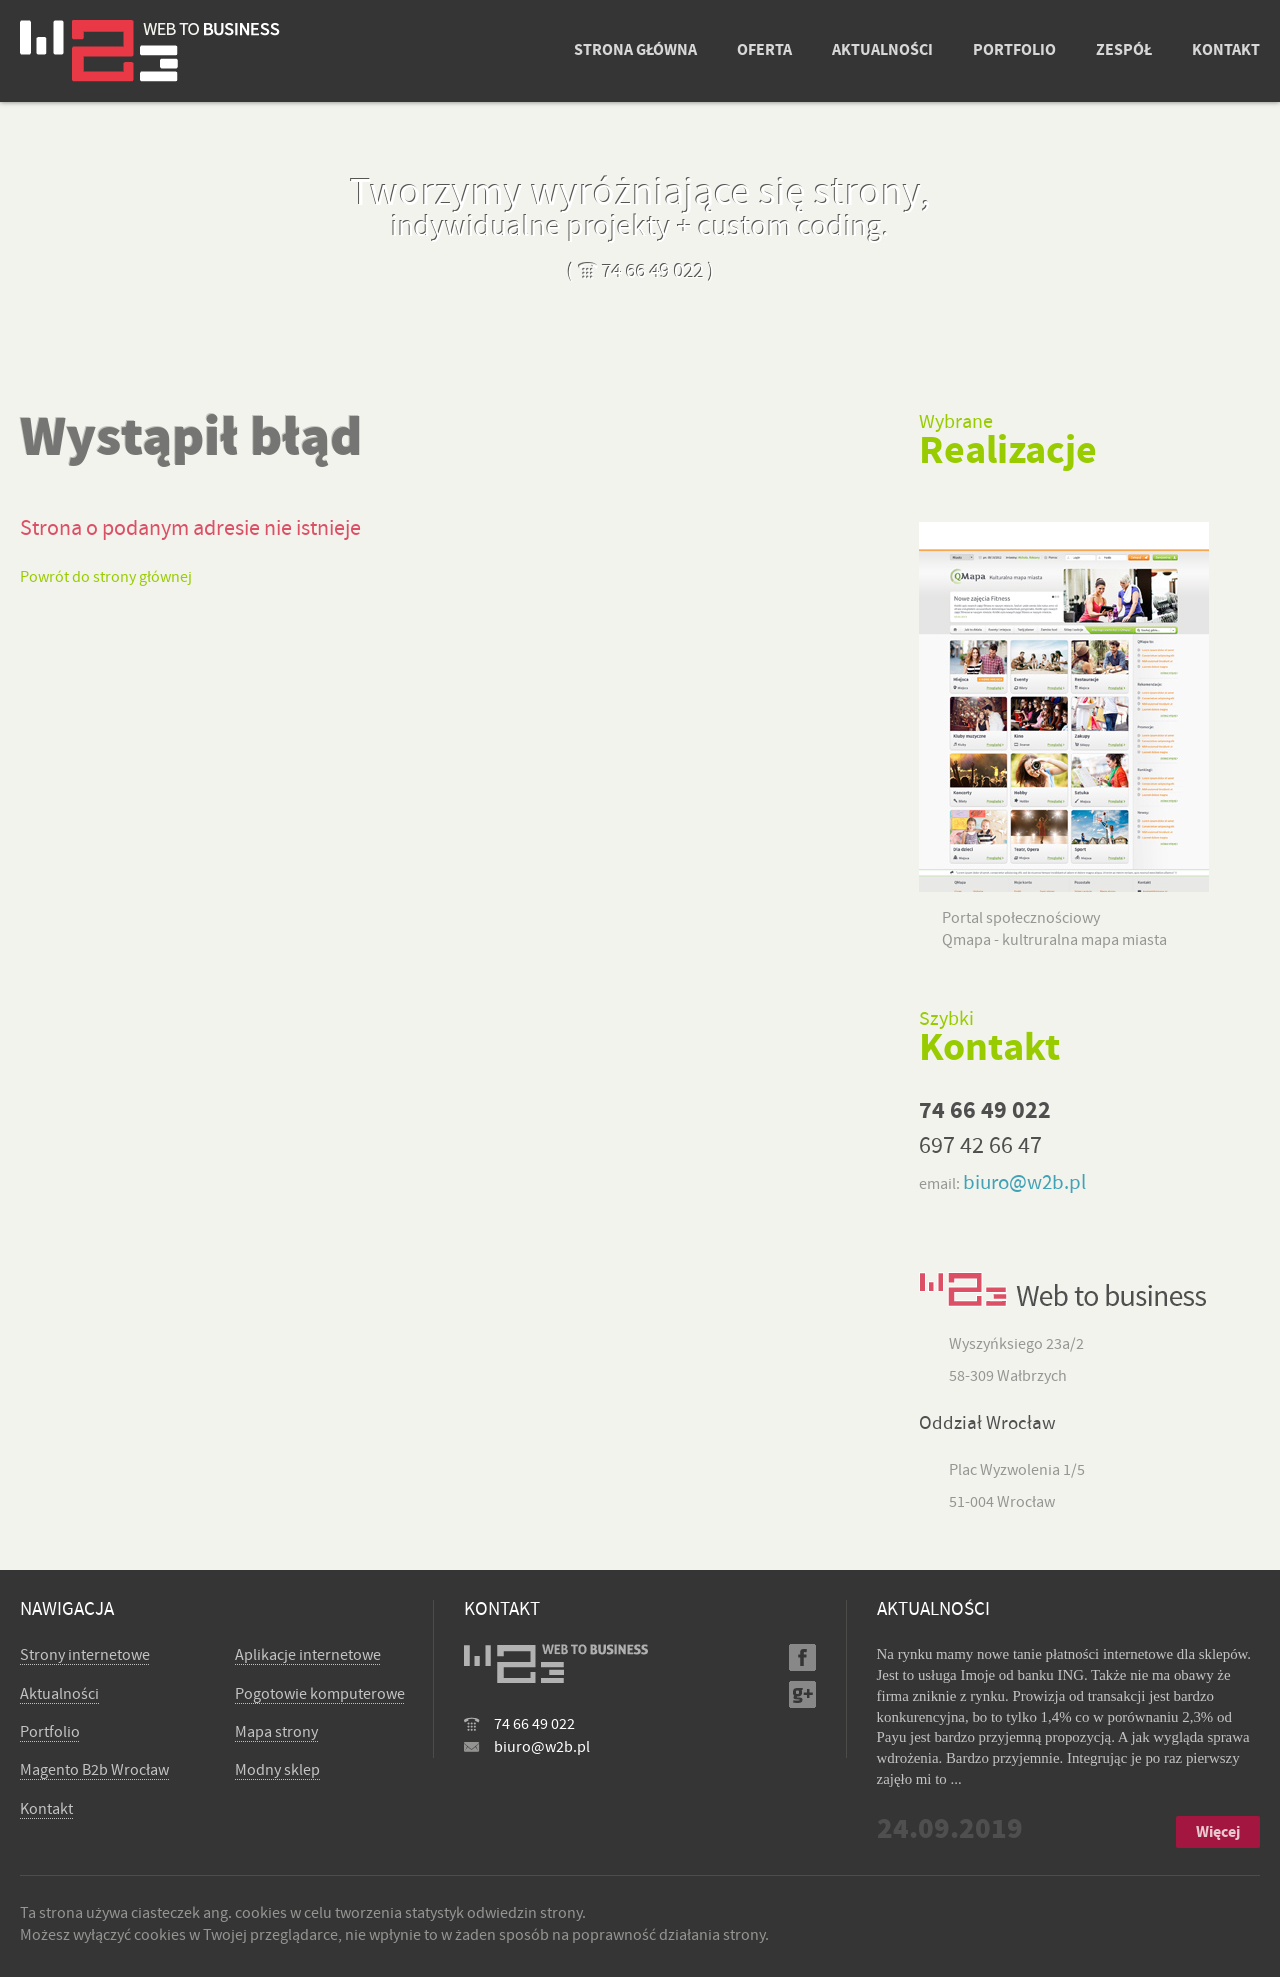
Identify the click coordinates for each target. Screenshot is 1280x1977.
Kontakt (46, 1809)
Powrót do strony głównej (106, 577)
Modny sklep (277, 1770)
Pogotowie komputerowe (320, 1694)
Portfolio (50, 1732)
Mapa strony (276, 1732)
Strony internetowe (85, 1655)
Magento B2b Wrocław (94, 1770)
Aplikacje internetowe (308, 1655)
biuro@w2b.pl (1024, 1182)
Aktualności (59, 1694)
